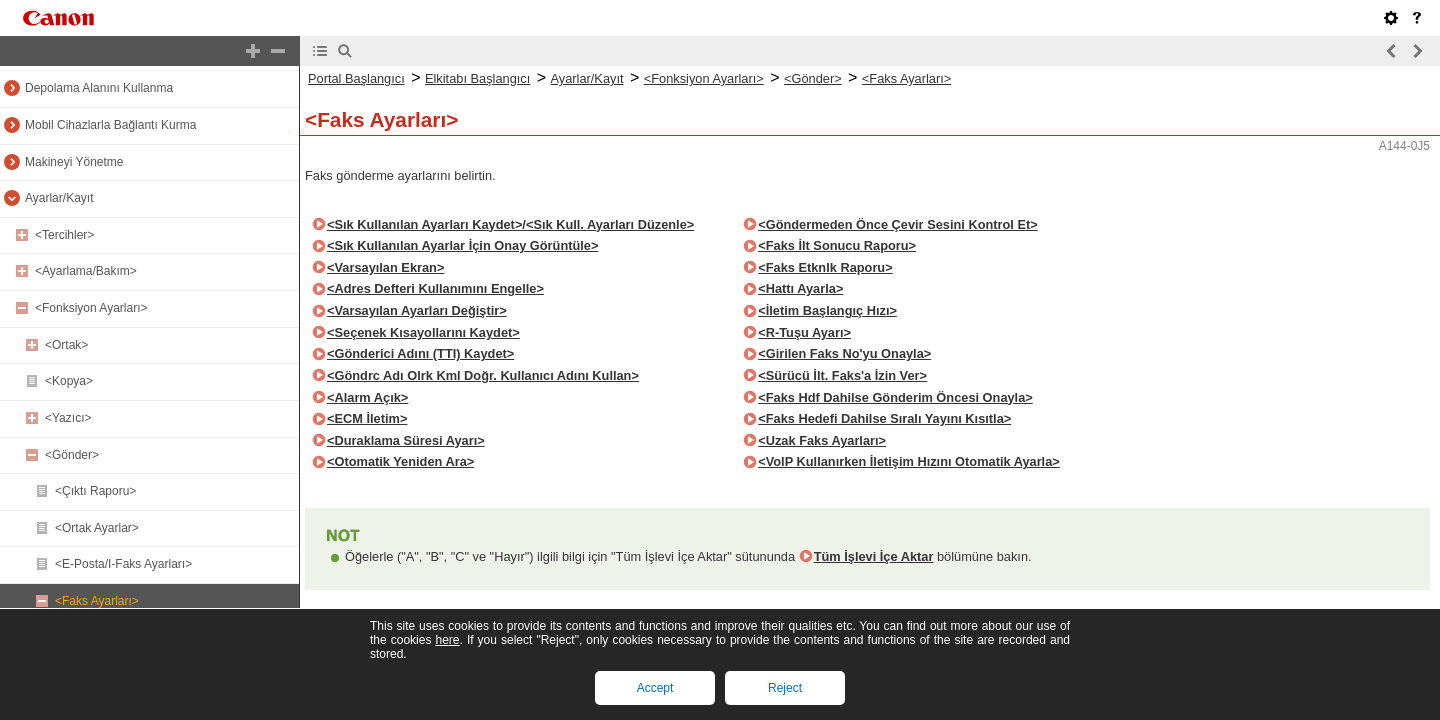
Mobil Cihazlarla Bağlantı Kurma (110, 125)
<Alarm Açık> (367, 397)
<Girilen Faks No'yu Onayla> (844, 353)
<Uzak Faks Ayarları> (822, 440)
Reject (785, 688)
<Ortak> (66, 345)
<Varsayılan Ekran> (385, 267)
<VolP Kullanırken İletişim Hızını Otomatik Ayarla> (909, 461)
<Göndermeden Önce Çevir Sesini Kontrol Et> (897, 224)
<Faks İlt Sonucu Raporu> (837, 245)
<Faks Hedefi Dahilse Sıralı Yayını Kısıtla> (884, 418)
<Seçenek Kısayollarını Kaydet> (423, 332)
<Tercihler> (64, 235)
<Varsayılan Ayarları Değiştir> (417, 310)
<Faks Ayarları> (97, 601)
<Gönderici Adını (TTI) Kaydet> (420, 353)
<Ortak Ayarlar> (97, 528)
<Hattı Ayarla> (800, 288)
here (447, 640)
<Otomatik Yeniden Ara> (400, 461)
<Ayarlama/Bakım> (86, 271)
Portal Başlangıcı (356, 78)
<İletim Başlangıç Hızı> (827, 310)
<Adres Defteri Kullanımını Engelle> (435, 288)
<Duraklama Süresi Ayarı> (406, 440)
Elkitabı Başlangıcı (477, 78)
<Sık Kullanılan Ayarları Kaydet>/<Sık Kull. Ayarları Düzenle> (510, 224)
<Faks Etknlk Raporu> (825, 267)
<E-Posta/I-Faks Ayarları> (123, 564)
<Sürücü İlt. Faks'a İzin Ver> (842, 375)
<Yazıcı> (68, 418)
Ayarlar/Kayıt (59, 198)
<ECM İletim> (367, 418)
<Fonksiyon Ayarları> (91, 308)
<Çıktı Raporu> (95, 491)
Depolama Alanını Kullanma (99, 88)
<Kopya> (69, 381)
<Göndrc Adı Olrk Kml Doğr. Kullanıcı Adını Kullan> (483, 375)
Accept (655, 688)
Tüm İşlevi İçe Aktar (874, 556)
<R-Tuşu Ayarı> (804, 332)
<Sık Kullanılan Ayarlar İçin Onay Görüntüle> (462, 245)
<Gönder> (72, 455)
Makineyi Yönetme (74, 162)
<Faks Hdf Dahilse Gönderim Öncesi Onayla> (895, 397)
